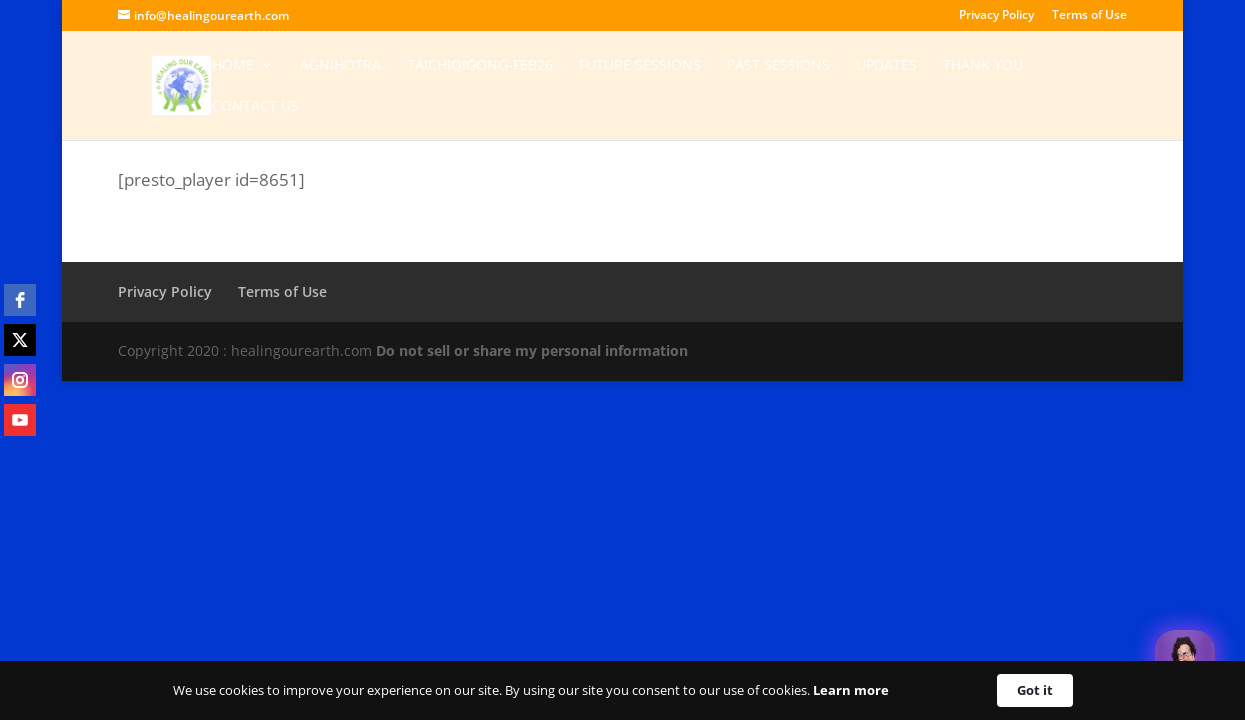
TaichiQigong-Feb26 (480, 66)
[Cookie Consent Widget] (622, 690)
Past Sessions (778, 66)
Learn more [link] (851, 690)
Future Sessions (640, 66)
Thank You (983, 66)
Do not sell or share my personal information (532, 350)
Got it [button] (1035, 690)
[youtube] (20, 420)
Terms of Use (1089, 16)
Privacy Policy (996, 16)
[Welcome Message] (1185, 660)
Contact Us (255, 107)
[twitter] (20, 340)
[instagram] (20, 380)
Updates (886, 66)
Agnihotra (340, 66)
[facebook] (20, 300)
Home (233, 66)
